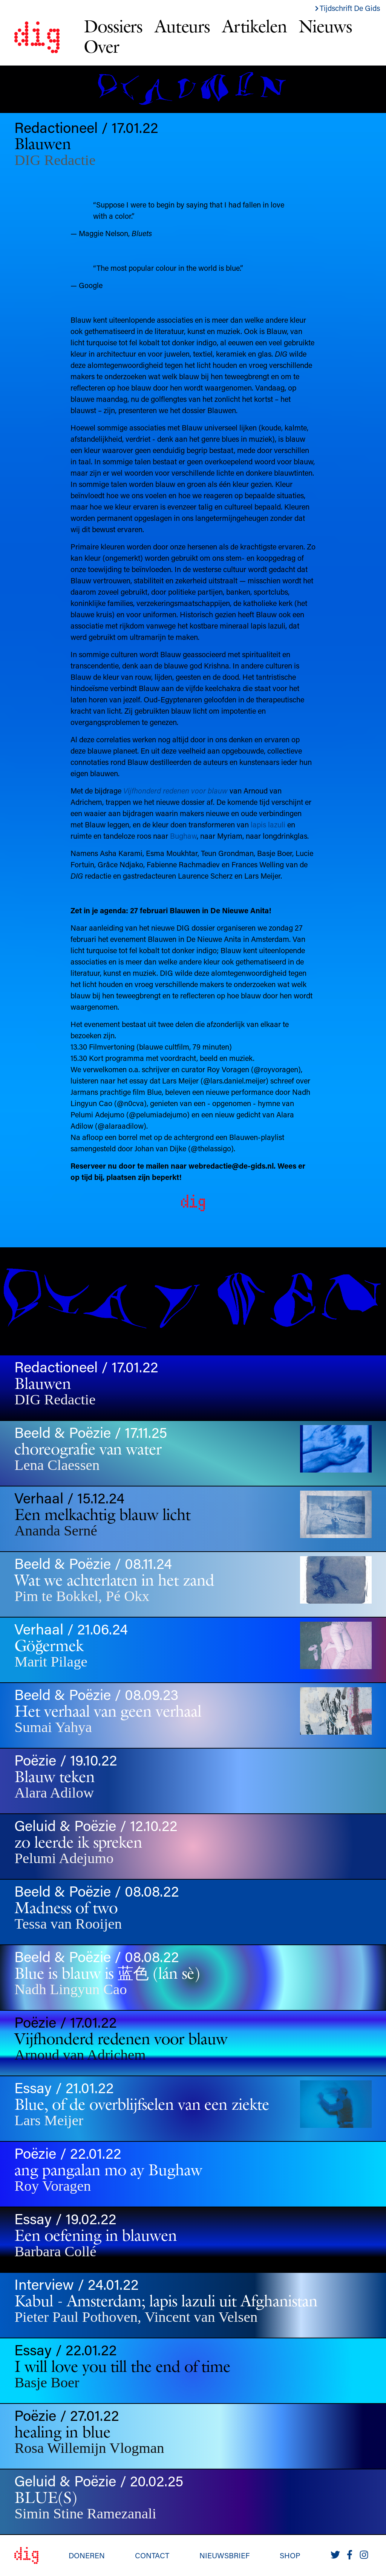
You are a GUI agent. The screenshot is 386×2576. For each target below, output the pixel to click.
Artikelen (254, 26)
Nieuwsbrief (224, 2555)
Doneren (87, 2555)
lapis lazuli (268, 824)
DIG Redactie (54, 160)
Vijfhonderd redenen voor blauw (175, 790)
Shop (290, 2555)
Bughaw (183, 836)
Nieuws (325, 26)
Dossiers (113, 26)
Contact (152, 2555)
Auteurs (182, 26)
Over (101, 46)
